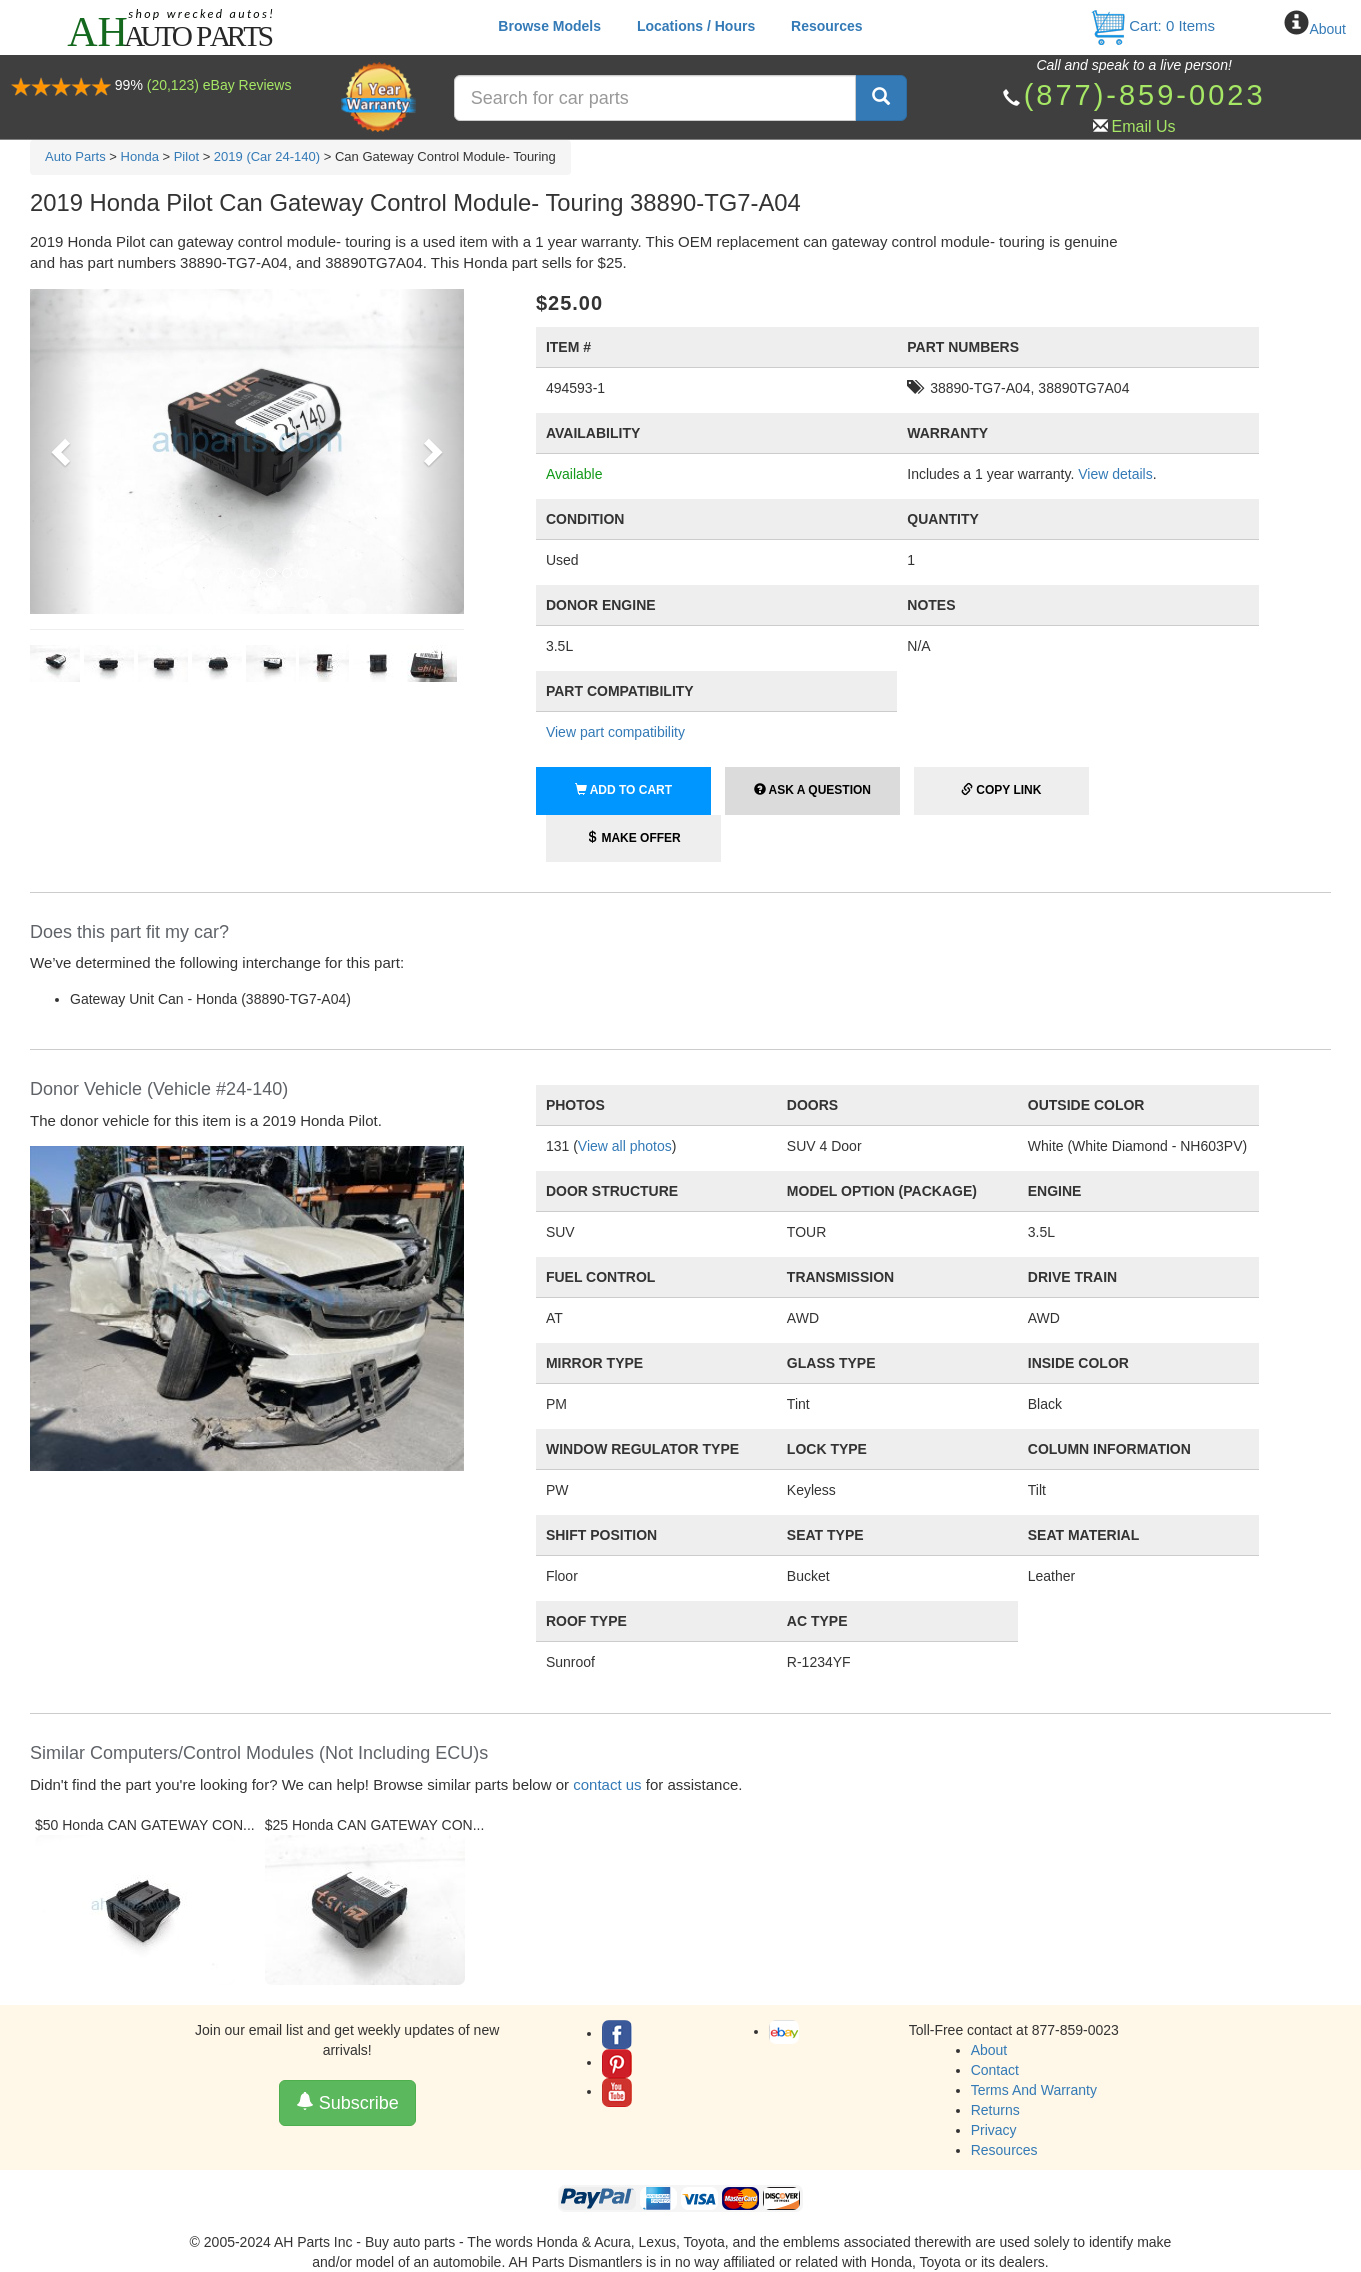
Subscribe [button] (347, 2102)
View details (1115, 474)
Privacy (994, 2130)
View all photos (625, 1146)
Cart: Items (1152, 25)
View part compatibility (615, 732)
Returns (995, 2110)
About (1327, 29)
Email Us (1144, 126)
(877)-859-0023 (1145, 95)
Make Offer (633, 838)
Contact (995, 2070)
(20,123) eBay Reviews (219, 85)
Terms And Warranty (1034, 2090)
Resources (827, 26)
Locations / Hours (696, 26)
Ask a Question (812, 790)
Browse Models (549, 26)
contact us (607, 1784)
